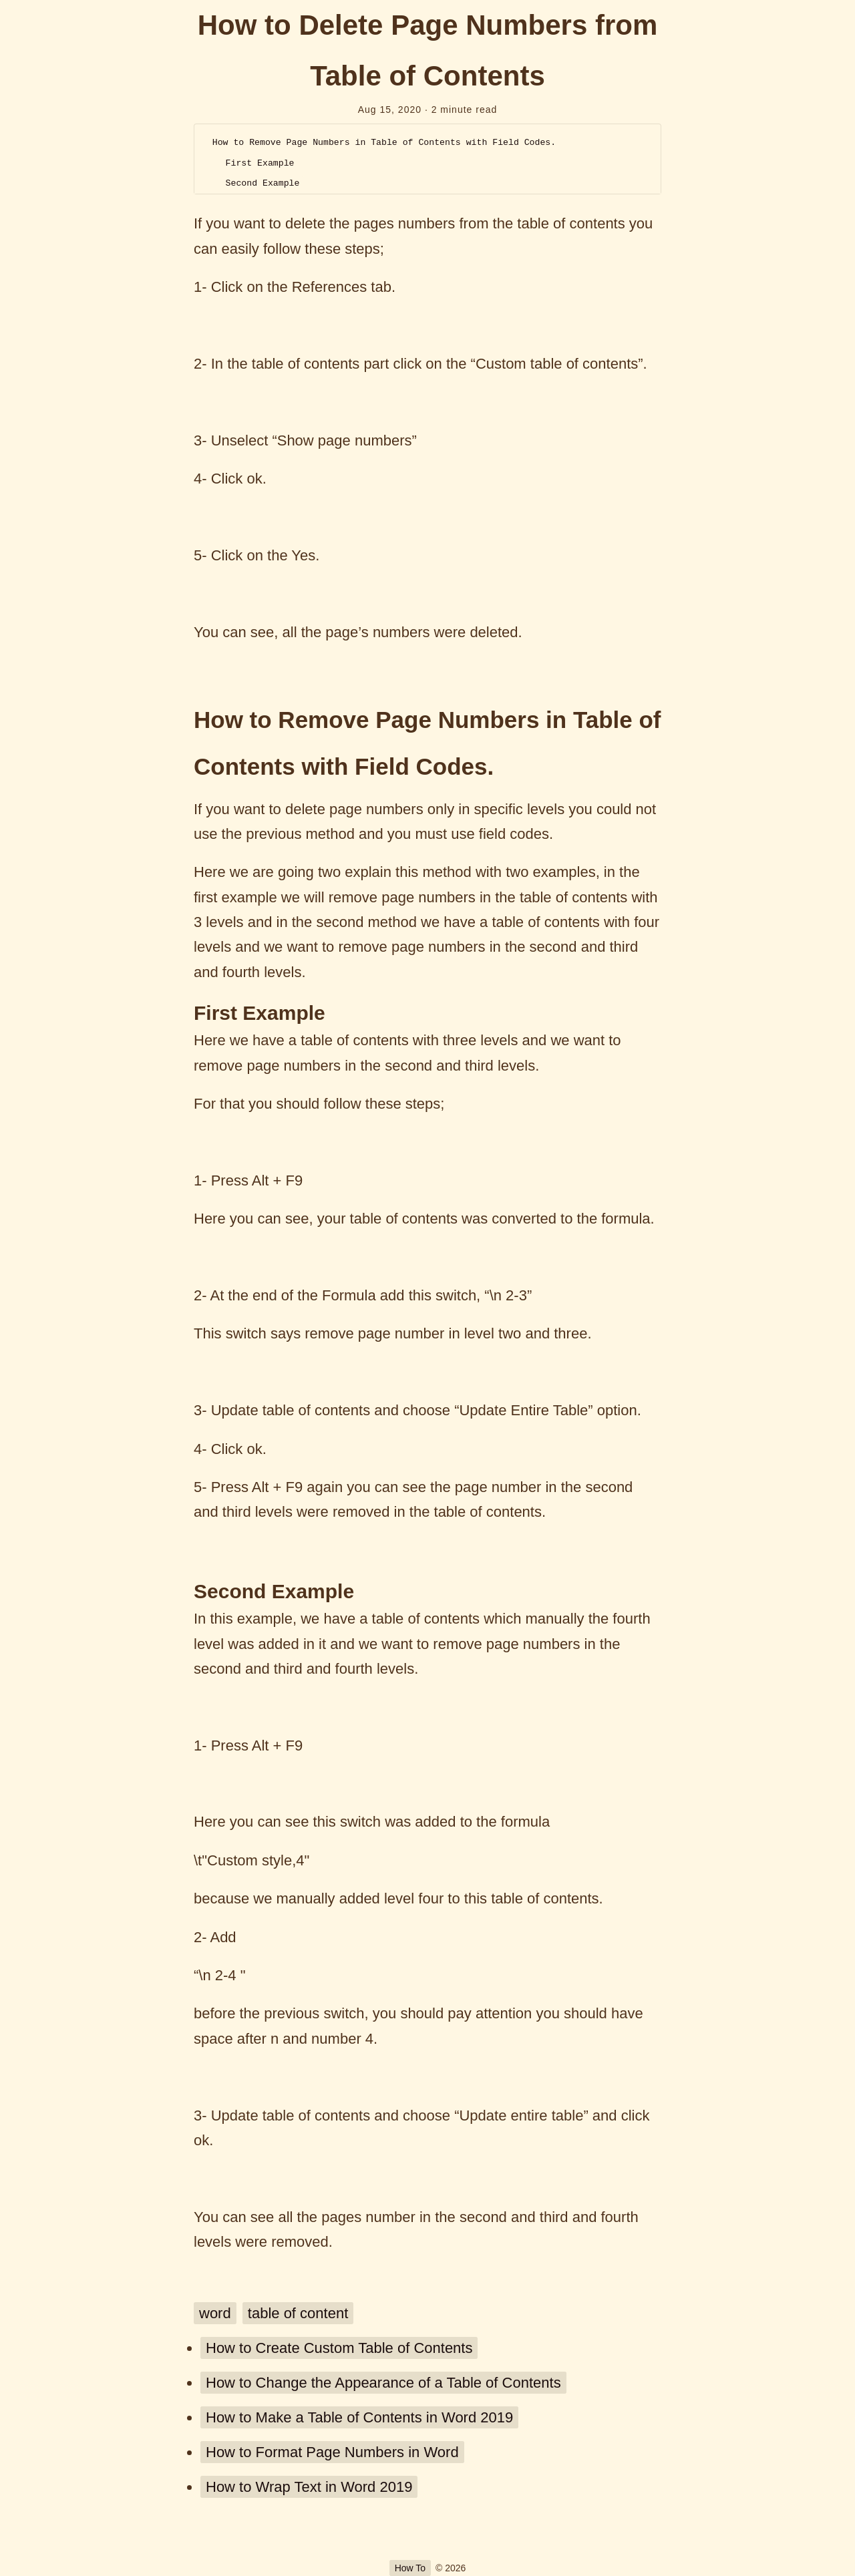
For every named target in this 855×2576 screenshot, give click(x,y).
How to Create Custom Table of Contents (339, 2348)
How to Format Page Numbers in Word (332, 2452)
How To (410, 2568)
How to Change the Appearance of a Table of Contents (383, 2382)
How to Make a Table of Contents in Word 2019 (359, 2417)
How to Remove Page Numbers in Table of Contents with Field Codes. (384, 143)
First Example (260, 163)
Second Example (263, 183)
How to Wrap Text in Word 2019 (309, 2486)
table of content (298, 2313)
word (215, 2313)
